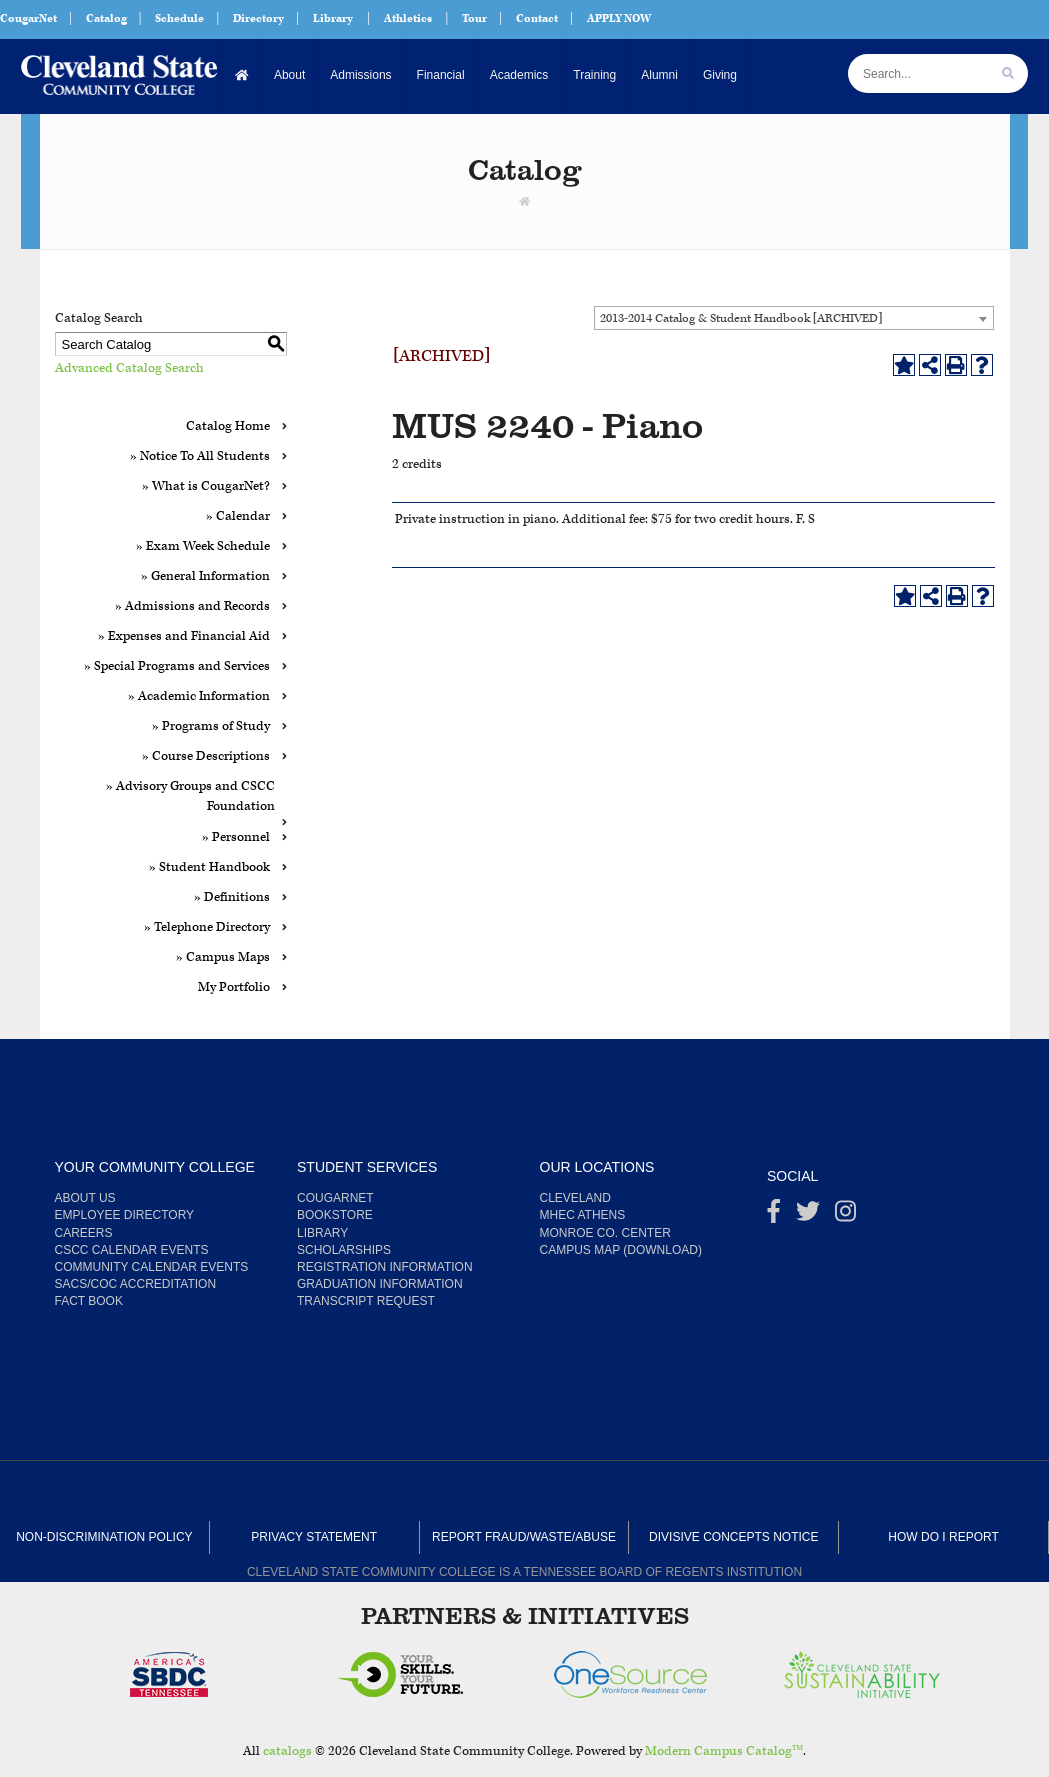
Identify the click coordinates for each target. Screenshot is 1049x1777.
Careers (84, 1233)
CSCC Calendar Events (132, 1250)
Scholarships (344, 1250)
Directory (258, 18)
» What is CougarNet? (206, 486)
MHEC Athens (583, 1215)
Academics (519, 75)
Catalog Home (228, 426)
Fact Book (89, 1301)
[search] (1008, 73)
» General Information (205, 576)
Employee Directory (125, 1215)
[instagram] (845, 1216)
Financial (441, 75)
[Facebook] (774, 1216)
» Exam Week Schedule (203, 546)
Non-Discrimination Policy (104, 1537)
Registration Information (385, 1267)
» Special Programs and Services (177, 666)
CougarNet (28, 18)
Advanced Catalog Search (129, 368)
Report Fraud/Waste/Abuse (524, 1537)
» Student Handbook (209, 867)
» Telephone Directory (207, 927)
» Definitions (232, 897)
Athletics (408, 18)
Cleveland (575, 1198)
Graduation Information (380, 1284)
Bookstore (335, 1215)
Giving (720, 75)
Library (333, 18)
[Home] (242, 75)
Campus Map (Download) (621, 1250)
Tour (474, 18)
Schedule (179, 18)
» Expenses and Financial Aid (184, 636)
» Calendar (238, 516)
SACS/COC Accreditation (136, 1284)
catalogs (287, 1751)
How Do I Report (943, 1537)
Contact (537, 18)
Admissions (360, 75)
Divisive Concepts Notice (733, 1537)
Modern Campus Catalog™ (724, 1751)
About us (85, 1198)
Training (594, 75)
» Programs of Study (211, 726)
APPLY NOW (619, 18)
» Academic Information (199, 696)
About (289, 75)
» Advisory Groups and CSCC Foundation (190, 796)
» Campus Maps (223, 957)
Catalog (106, 18)
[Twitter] (808, 1216)
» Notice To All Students (200, 456)
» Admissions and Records (192, 606)
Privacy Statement (314, 1537)
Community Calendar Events (152, 1267)
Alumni (659, 75)
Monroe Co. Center (605, 1233)
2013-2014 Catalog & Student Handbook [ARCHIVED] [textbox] (741, 318)
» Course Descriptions (206, 756)
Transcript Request (366, 1301)
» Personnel (236, 837)
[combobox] (794, 318)
